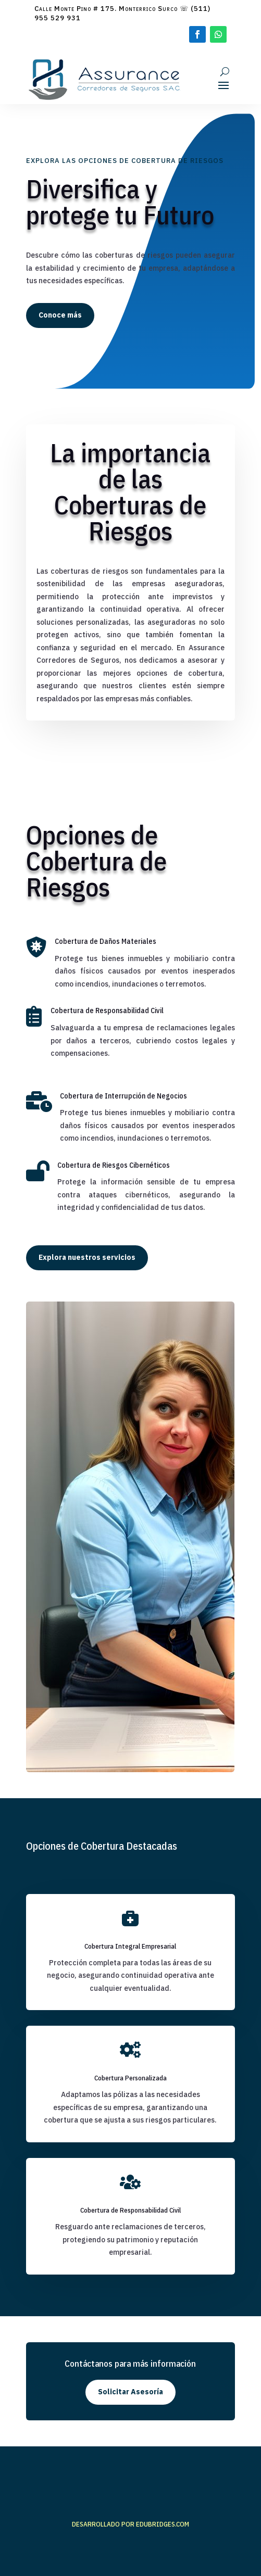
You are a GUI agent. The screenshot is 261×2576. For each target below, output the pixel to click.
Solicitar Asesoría (130, 2391)
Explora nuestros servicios (87, 1257)
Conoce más (60, 315)
